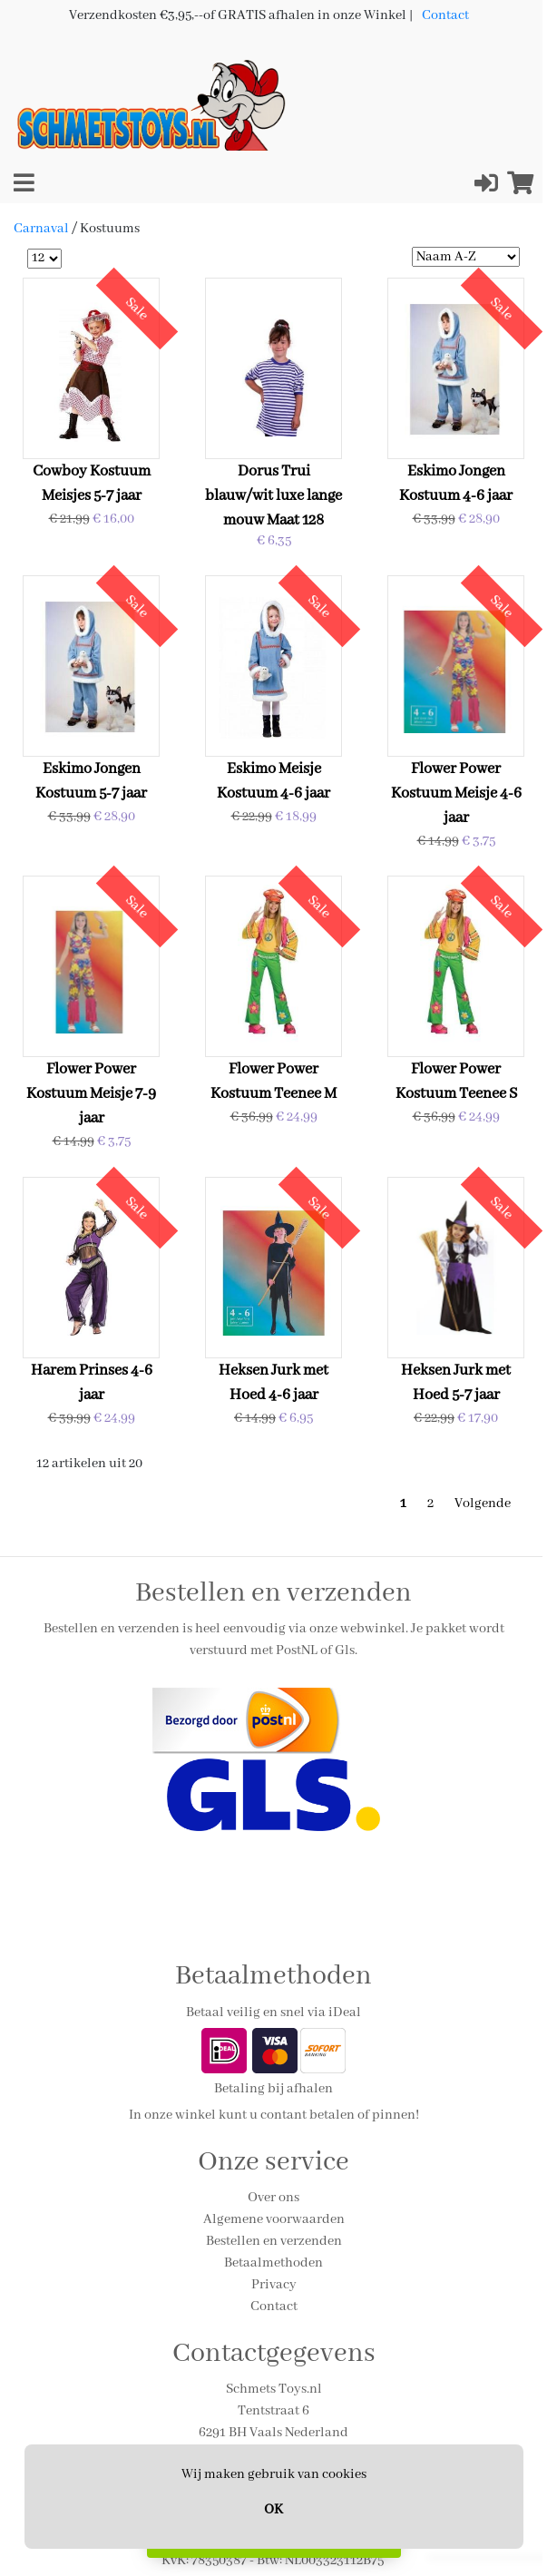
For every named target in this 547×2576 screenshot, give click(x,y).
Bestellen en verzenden (274, 2241)
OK (273, 2510)
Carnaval (41, 228)
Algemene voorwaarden (274, 2219)
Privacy (274, 2285)
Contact (445, 15)
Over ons (273, 2197)
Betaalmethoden (273, 2263)
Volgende (482, 1503)
